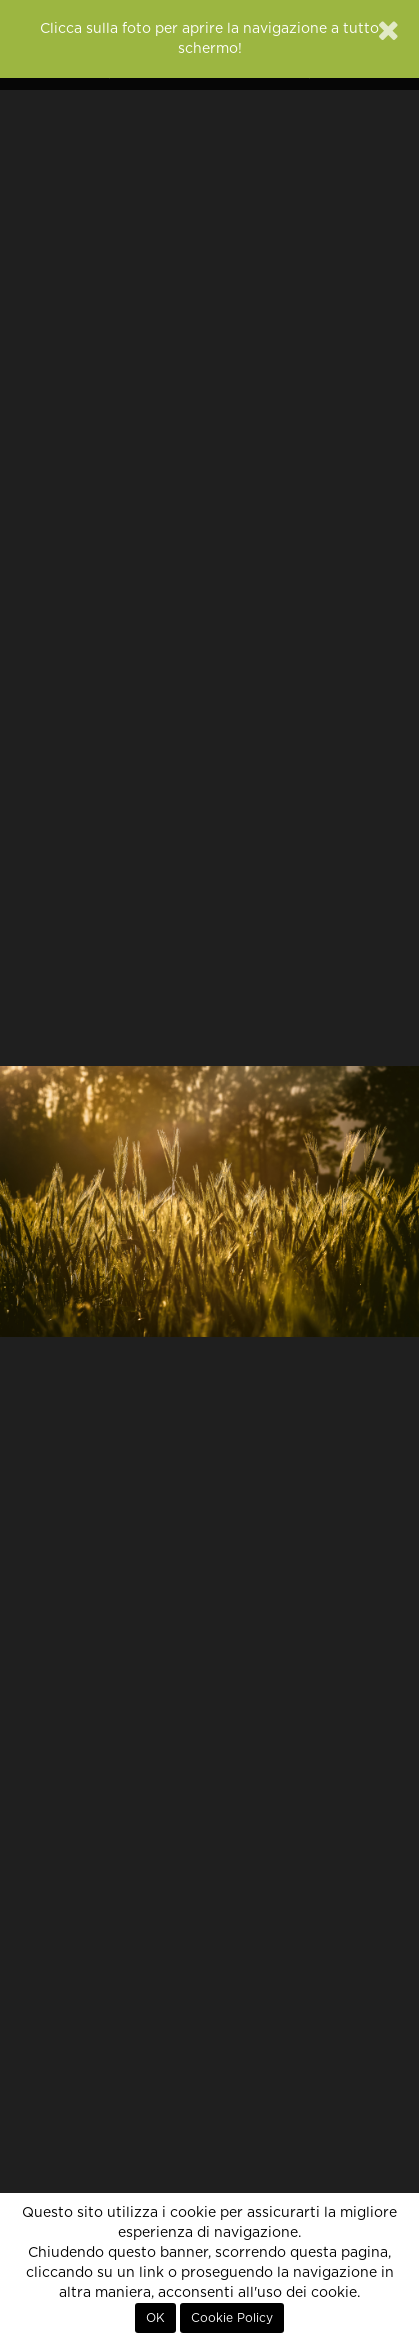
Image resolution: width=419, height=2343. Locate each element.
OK (155, 2318)
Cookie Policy (232, 2318)
